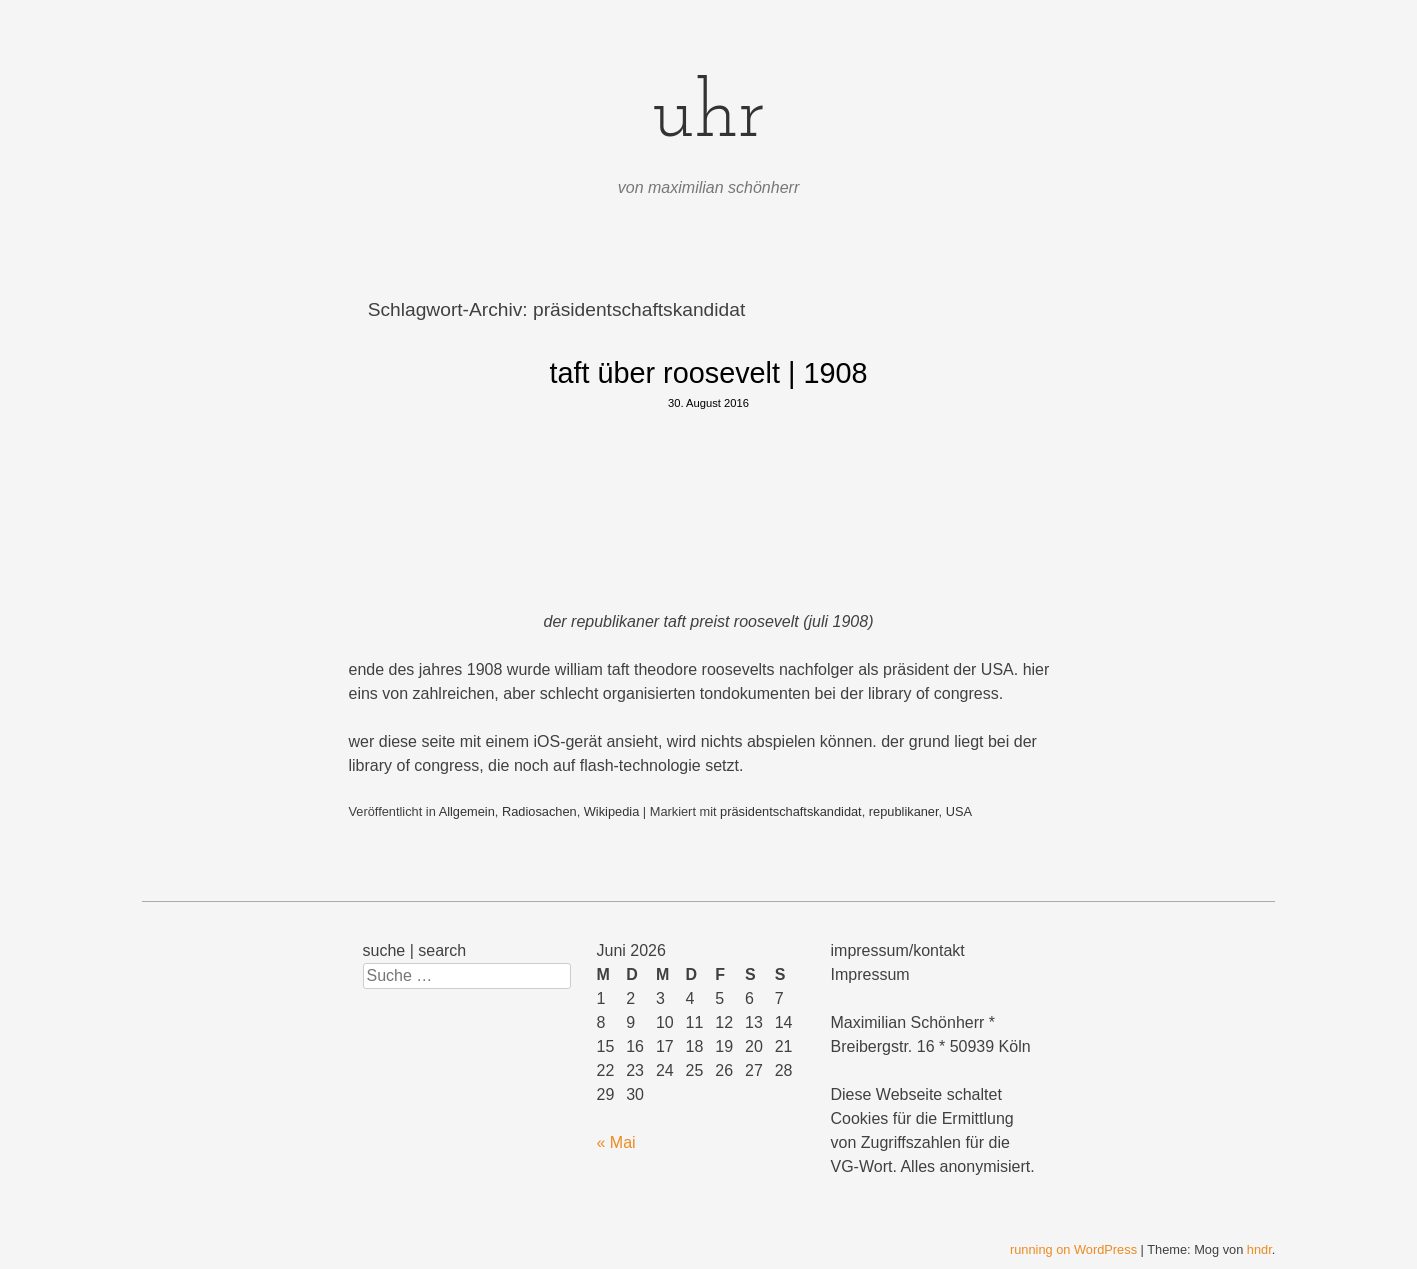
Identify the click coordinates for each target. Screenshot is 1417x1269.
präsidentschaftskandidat (791, 811)
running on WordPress (1073, 1249)
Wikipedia (611, 811)
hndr (1259, 1249)
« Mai (616, 1142)
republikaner (904, 811)
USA (959, 811)
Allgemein (467, 811)
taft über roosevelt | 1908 (708, 373)
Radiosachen (539, 811)
